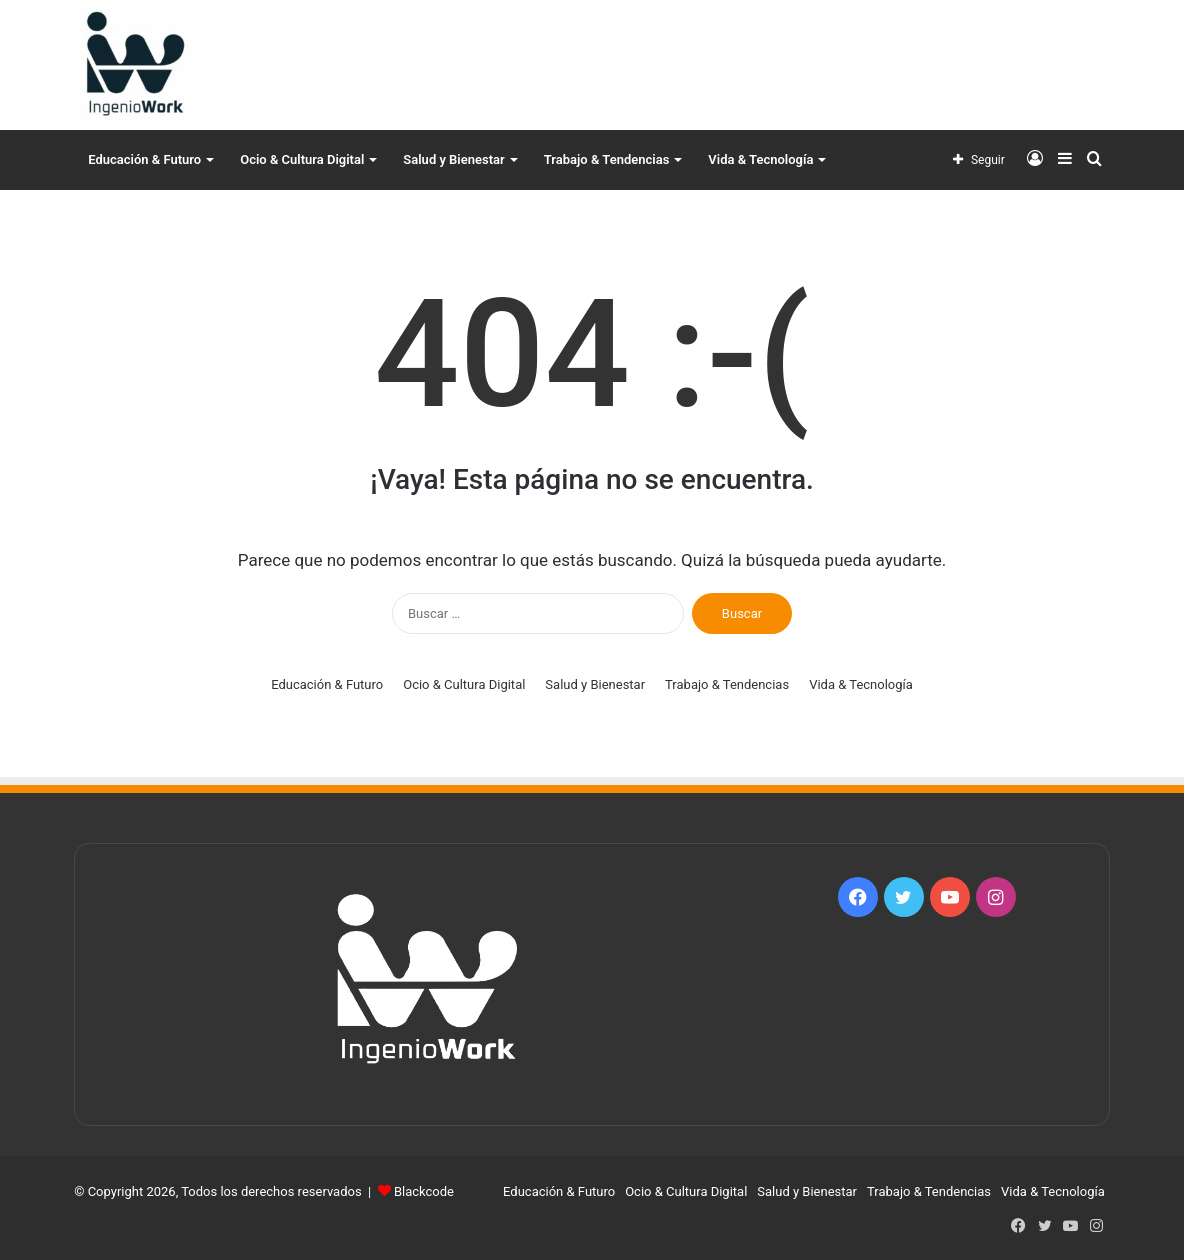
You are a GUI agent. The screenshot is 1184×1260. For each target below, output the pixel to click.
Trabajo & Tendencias (607, 159)
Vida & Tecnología (760, 159)
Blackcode (424, 1191)
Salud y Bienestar (453, 159)
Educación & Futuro (144, 159)
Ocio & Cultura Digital (302, 159)
